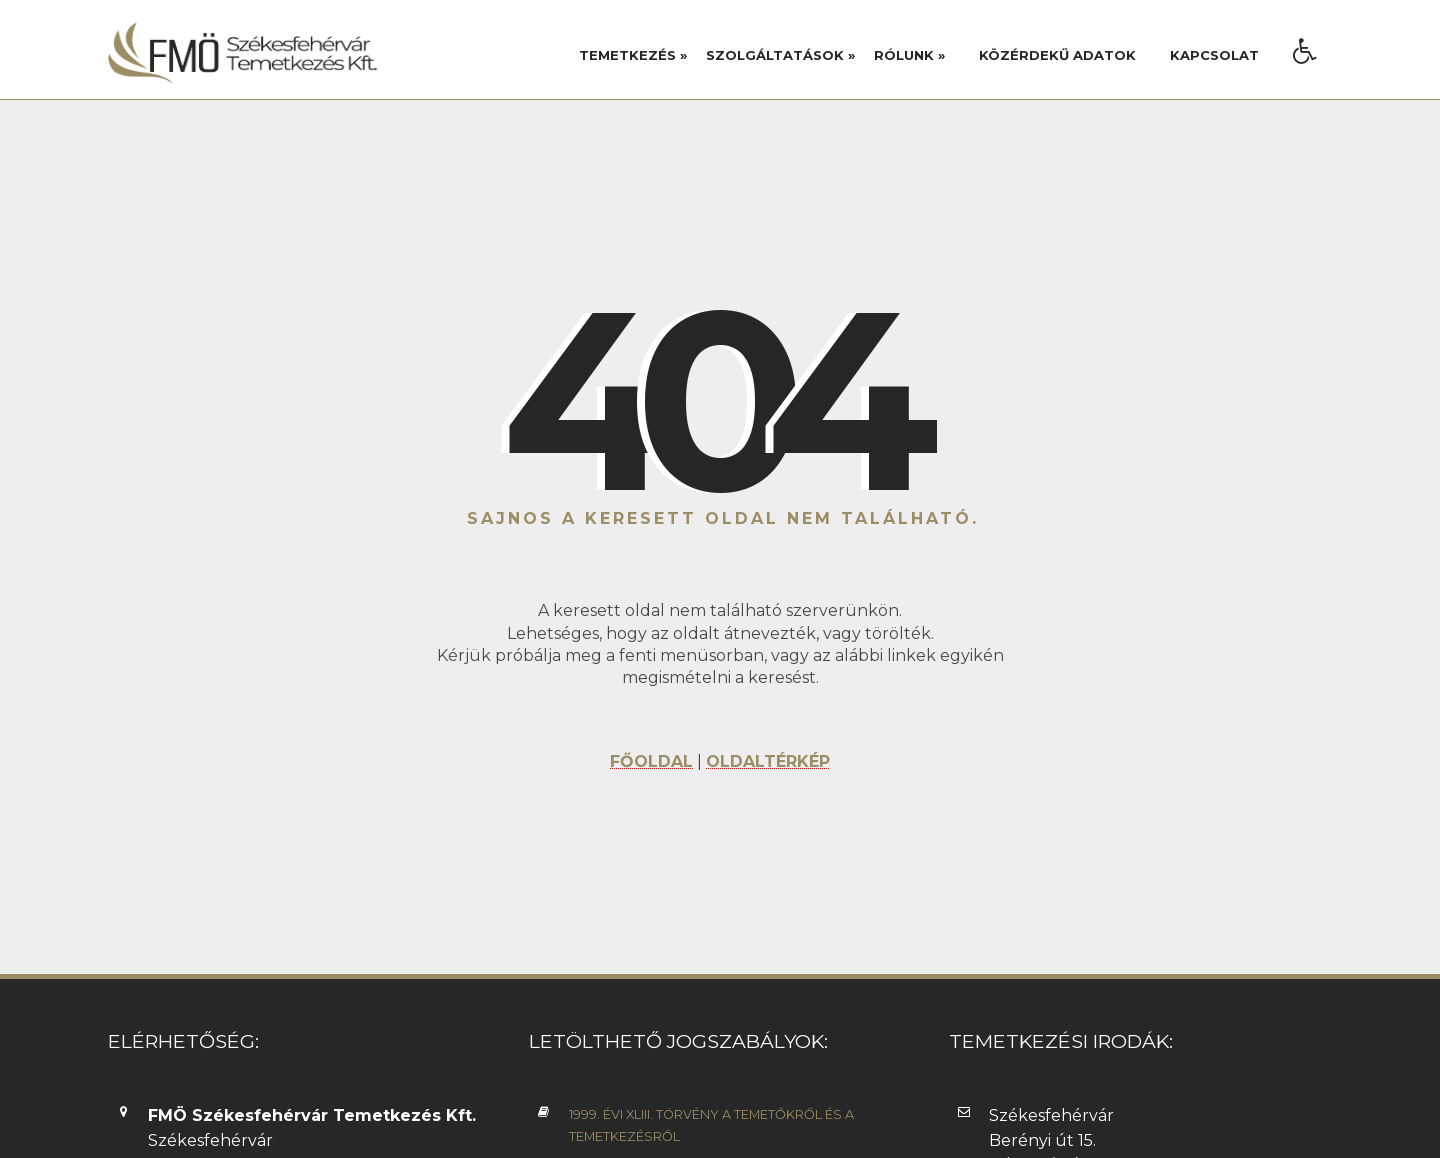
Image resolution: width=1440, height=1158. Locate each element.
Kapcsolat (1214, 55)
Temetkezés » (633, 55)
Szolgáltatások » (780, 55)
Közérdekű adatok (1057, 55)
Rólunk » (909, 55)
